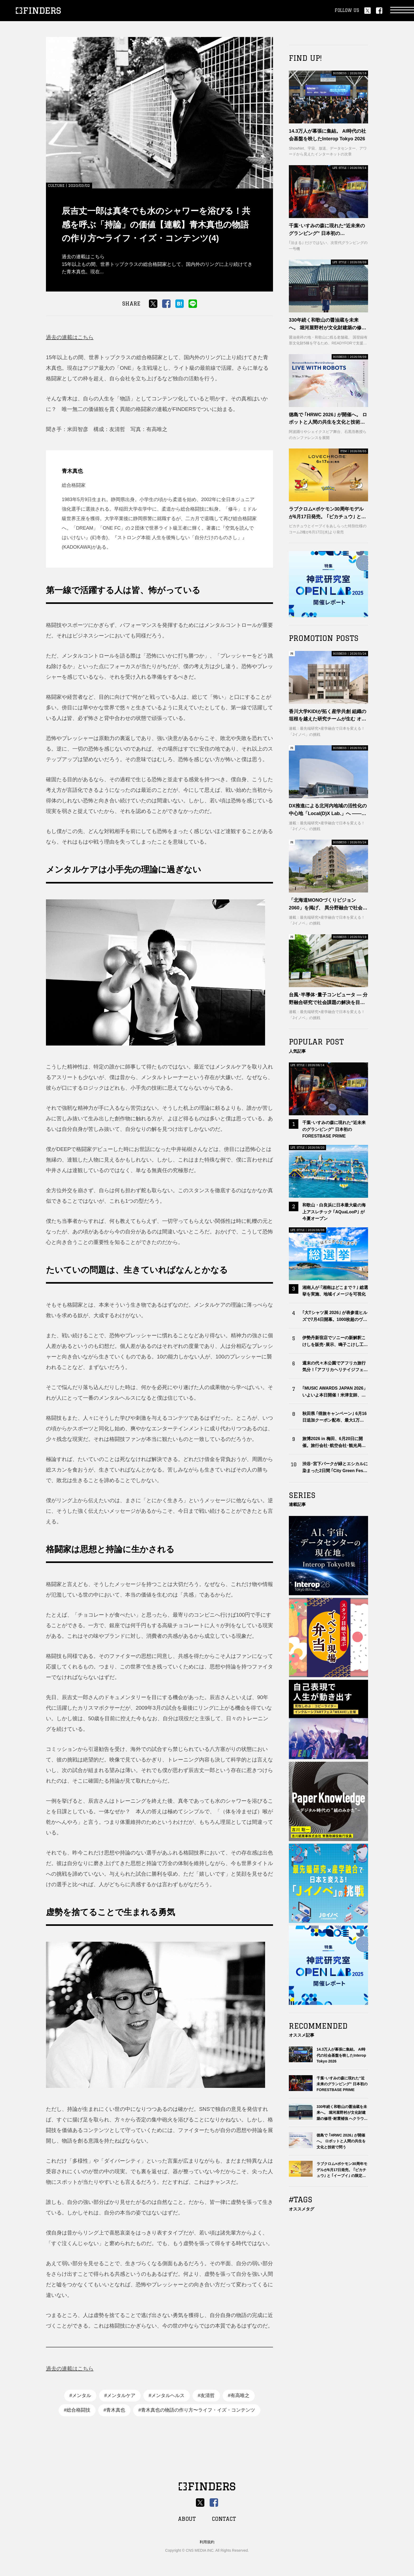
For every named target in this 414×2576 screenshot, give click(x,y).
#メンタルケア (119, 2395)
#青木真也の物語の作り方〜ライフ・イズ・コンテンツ (196, 2410)
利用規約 (207, 2542)
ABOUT (187, 2519)
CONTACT (224, 2519)
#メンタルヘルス (167, 2395)
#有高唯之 (239, 2395)
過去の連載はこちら (69, 337)
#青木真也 (114, 2410)
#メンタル (80, 2395)
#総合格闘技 (77, 2410)
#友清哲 (206, 2395)
